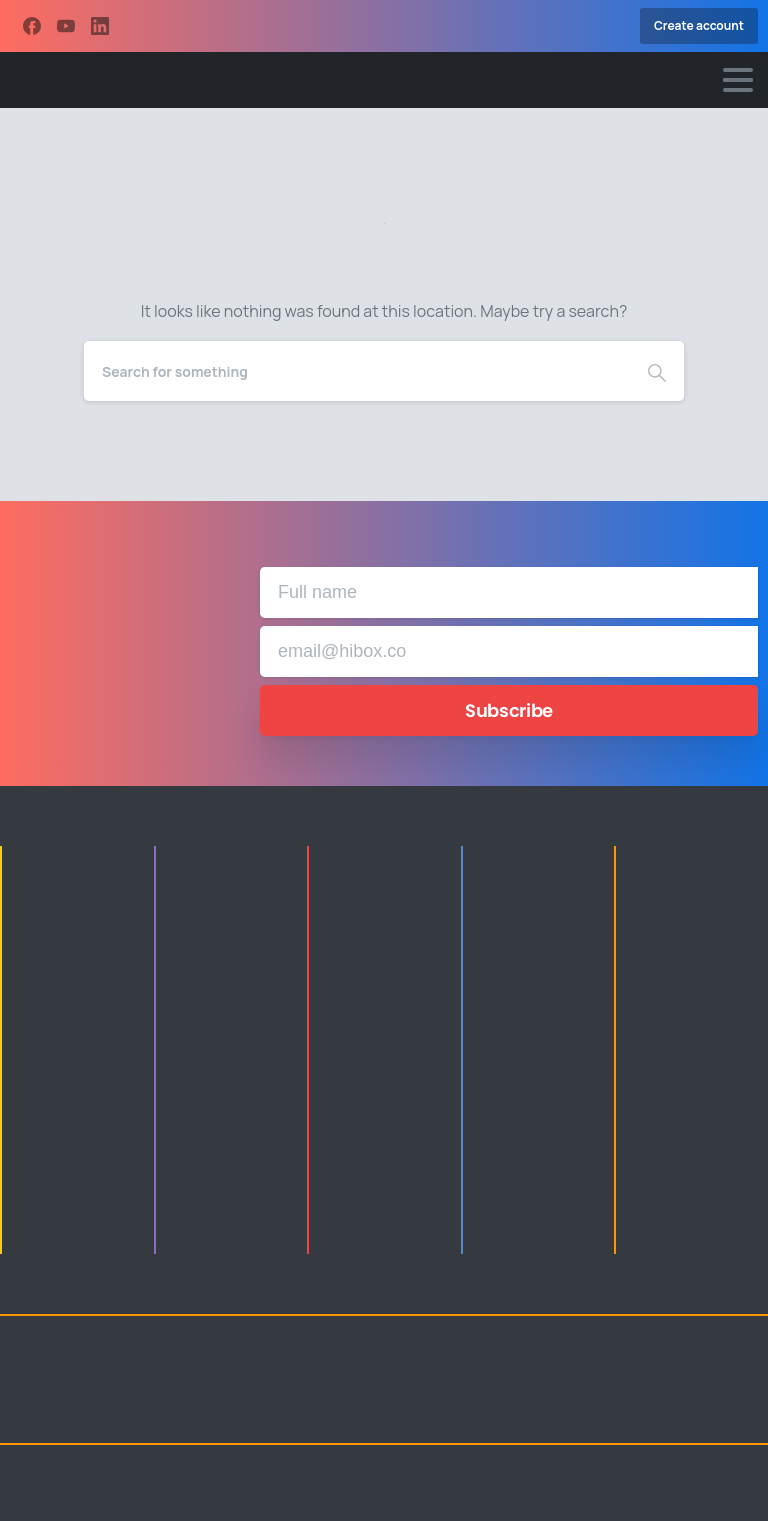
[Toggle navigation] (738, 80)
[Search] (357, 371)
